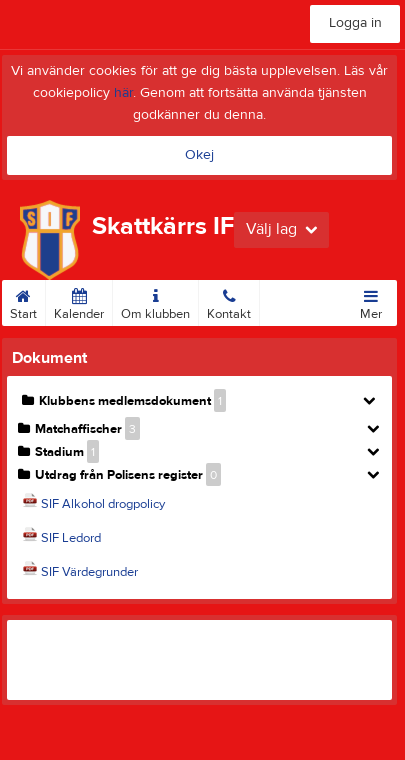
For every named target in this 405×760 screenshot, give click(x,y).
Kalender (79, 301)
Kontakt (229, 301)
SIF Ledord (71, 538)
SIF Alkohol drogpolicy (103, 504)
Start (23, 301)
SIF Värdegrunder (89, 572)
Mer (371, 301)
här (123, 93)
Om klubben (155, 301)
